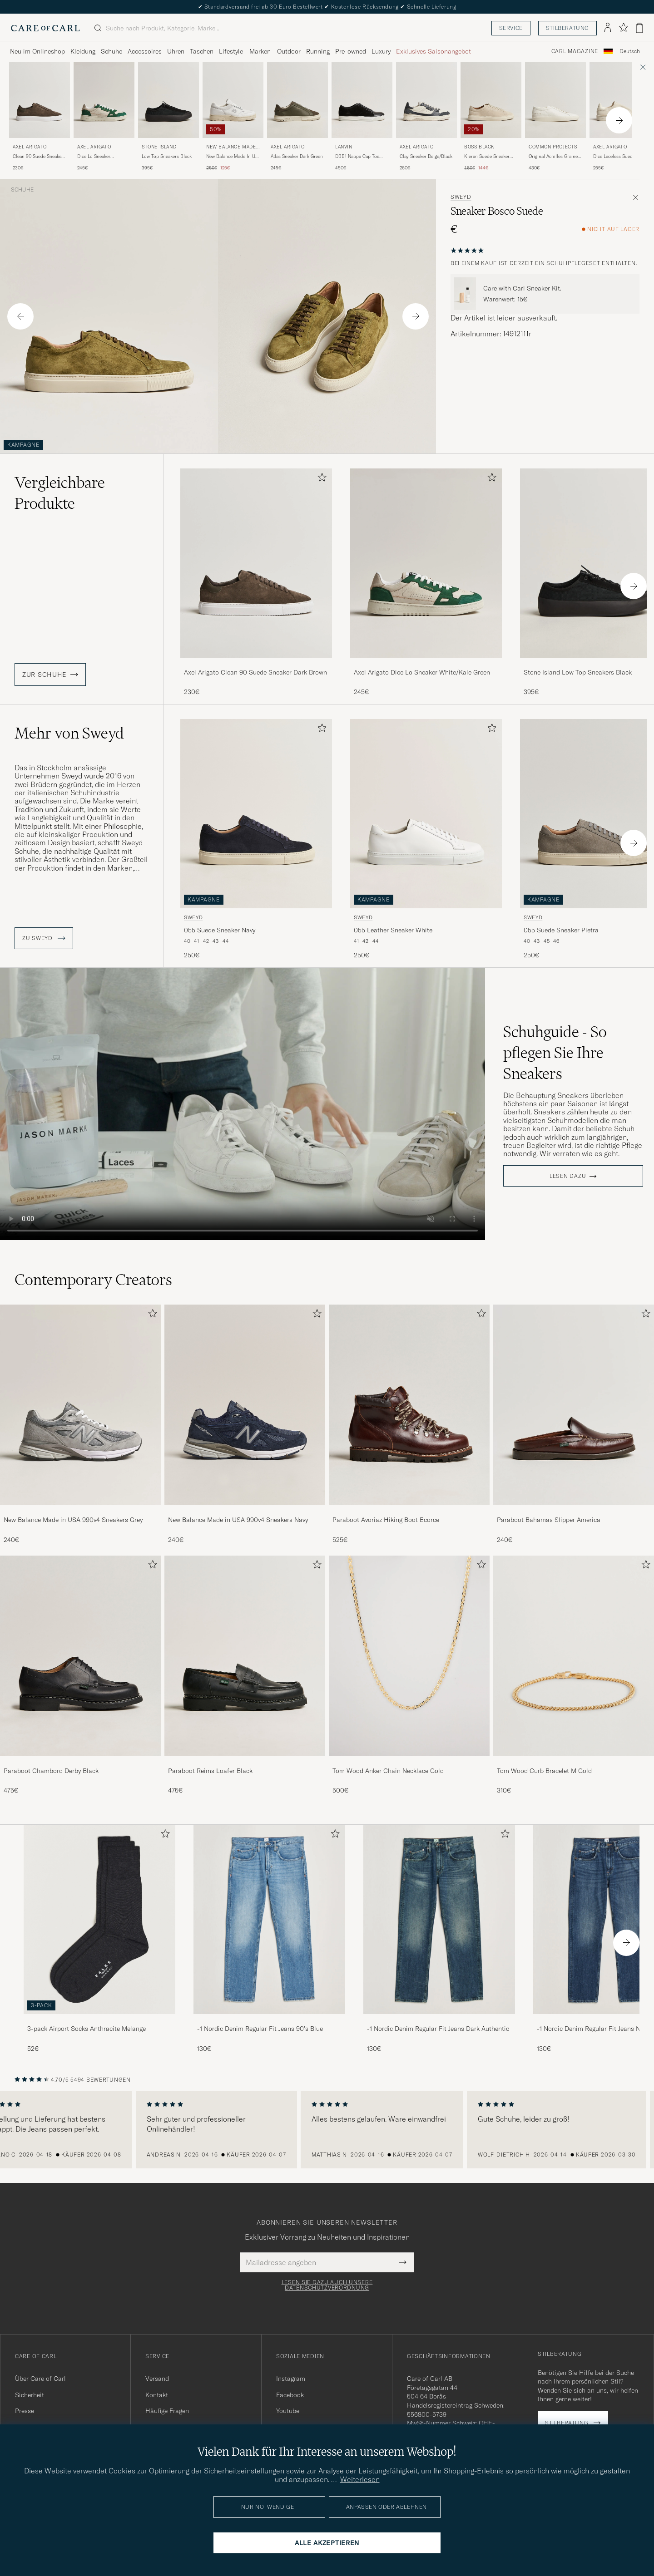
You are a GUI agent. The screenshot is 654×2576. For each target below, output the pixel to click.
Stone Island (159, 147)
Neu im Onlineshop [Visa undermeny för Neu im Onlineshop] (37, 51)
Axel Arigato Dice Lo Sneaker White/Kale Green (422, 672)
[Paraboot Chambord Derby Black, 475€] (80, 1675)
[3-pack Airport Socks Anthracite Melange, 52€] (99, 1939)
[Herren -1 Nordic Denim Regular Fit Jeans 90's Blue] (269, 1919)
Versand (157, 2378)
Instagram (290, 2378)
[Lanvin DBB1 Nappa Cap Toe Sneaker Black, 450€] (362, 117)
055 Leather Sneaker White (393, 930)
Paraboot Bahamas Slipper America (548, 1520)
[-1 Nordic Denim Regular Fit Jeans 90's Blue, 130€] (269, 1939)
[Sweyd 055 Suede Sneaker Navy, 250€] (256, 839)
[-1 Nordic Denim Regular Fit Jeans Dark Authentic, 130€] (439, 1939)
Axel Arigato (29, 147)
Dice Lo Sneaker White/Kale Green (95, 156)
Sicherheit (29, 2395)
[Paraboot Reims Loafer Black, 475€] (244, 1675)
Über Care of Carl (40, 2378)
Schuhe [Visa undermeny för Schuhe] (111, 51)
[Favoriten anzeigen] (623, 28)
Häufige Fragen (167, 2411)
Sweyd (461, 197)
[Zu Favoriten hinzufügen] (320, 479)
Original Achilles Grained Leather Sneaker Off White (555, 156)
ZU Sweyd (43, 938)
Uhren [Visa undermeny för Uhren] (175, 51)
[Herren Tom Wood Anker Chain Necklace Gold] (409, 1656)
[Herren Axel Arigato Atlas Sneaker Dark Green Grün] (297, 100)
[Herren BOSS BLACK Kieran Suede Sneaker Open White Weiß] (491, 100)
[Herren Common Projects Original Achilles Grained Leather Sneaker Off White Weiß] (555, 100)
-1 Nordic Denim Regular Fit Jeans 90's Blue (260, 2028)
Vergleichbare (60, 493)
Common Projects (553, 147)
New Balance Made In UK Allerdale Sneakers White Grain (232, 156)
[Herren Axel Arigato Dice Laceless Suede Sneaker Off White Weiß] (620, 100)
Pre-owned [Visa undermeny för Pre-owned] (350, 51)
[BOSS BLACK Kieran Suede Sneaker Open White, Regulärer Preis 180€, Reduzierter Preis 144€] (491, 117)
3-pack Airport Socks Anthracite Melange (86, 2028)
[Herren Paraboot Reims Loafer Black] (244, 1656)
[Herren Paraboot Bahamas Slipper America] (573, 1405)
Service (511, 28)
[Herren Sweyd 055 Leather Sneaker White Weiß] (426, 813)
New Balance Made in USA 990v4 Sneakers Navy (238, 1520)
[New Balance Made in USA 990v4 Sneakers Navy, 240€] (244, 1424)
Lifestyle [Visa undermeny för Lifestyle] (231, 51)
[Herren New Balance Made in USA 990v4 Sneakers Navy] (244, 1405)
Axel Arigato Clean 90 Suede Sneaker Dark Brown (255, 672)
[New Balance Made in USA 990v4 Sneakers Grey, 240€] (80, 1424)
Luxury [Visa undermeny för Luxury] (381, 51)
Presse (24, 2411)
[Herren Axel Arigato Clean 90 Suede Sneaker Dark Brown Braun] (39, 100)
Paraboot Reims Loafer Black (210, 1771)
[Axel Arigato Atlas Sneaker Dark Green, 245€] (297, 117)
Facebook (290, 2395)
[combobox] (630, 51)
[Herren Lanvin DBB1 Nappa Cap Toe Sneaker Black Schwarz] (362, 100)
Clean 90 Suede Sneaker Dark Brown (38, 156)
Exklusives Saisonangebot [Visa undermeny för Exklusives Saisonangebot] (433, 51)
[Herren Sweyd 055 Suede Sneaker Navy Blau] (256, 813)
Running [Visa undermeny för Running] (318, 51)
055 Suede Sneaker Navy (219, 930)
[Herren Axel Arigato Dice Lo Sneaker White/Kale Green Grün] (104, 100)
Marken (260, 51)
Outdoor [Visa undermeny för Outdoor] (289, 51)
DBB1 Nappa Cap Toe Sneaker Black (357, 156)
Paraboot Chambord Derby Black (51, 1771)
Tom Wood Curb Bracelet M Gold (544, 1771)
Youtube (287, 2411)
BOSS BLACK (479, 147)
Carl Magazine (574, 51)
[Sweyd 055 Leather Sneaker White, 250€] (426, 839)
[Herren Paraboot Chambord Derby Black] (80, 1656)
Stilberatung (567, 28)
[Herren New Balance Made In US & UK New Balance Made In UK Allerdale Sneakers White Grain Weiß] (233, 100)
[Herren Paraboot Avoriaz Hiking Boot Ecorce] (409, 1405)
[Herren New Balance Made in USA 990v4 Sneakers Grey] (80, 1405)
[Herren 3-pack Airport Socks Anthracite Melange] (99, 1919)
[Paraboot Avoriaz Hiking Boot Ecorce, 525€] (409, 1424)
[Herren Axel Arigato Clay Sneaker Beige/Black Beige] (426, 100)
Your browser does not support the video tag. (242, 1104)
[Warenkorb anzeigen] (639, 28)
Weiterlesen (360, 2479)
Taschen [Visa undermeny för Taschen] (201, 51)
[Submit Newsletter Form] (402, 2262)
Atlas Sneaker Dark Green (297, 156)
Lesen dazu (568, 1176)
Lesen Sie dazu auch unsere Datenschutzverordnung (327, 2285)
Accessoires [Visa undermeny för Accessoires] (145, 51)
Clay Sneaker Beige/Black (426, 156)
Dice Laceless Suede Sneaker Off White (614, 156)
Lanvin (343, 147)
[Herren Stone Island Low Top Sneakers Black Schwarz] (168, 100)
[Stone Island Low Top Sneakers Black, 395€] (168, 117)
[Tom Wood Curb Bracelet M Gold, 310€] (573, 1675)
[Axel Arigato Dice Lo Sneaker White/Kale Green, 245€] (104, 117)
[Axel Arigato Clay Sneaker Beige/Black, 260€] (426, 117)
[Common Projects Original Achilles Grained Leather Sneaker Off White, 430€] (555, 117)
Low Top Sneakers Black (167, 156)
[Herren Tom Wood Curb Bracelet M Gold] (573, 1656)
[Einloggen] (607, 28)
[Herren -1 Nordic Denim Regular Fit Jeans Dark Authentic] (439, 1919)
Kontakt (156, 2395)
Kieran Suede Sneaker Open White (487, 156)
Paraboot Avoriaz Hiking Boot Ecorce (385, 1520)
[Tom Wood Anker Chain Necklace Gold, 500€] (409, 1675)
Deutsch (629, 51)
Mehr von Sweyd (69, 733)
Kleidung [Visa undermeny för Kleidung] (82, 51)
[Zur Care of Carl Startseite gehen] (45, 28)
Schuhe (22, 190)
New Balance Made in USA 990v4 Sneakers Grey (73, 1520)
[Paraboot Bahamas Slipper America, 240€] (573, 1424)
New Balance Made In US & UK (232, 148)
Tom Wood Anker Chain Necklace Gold (388, 1771)
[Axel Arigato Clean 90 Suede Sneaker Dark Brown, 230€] (39, 117)
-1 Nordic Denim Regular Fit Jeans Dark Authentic (438, 2028)
